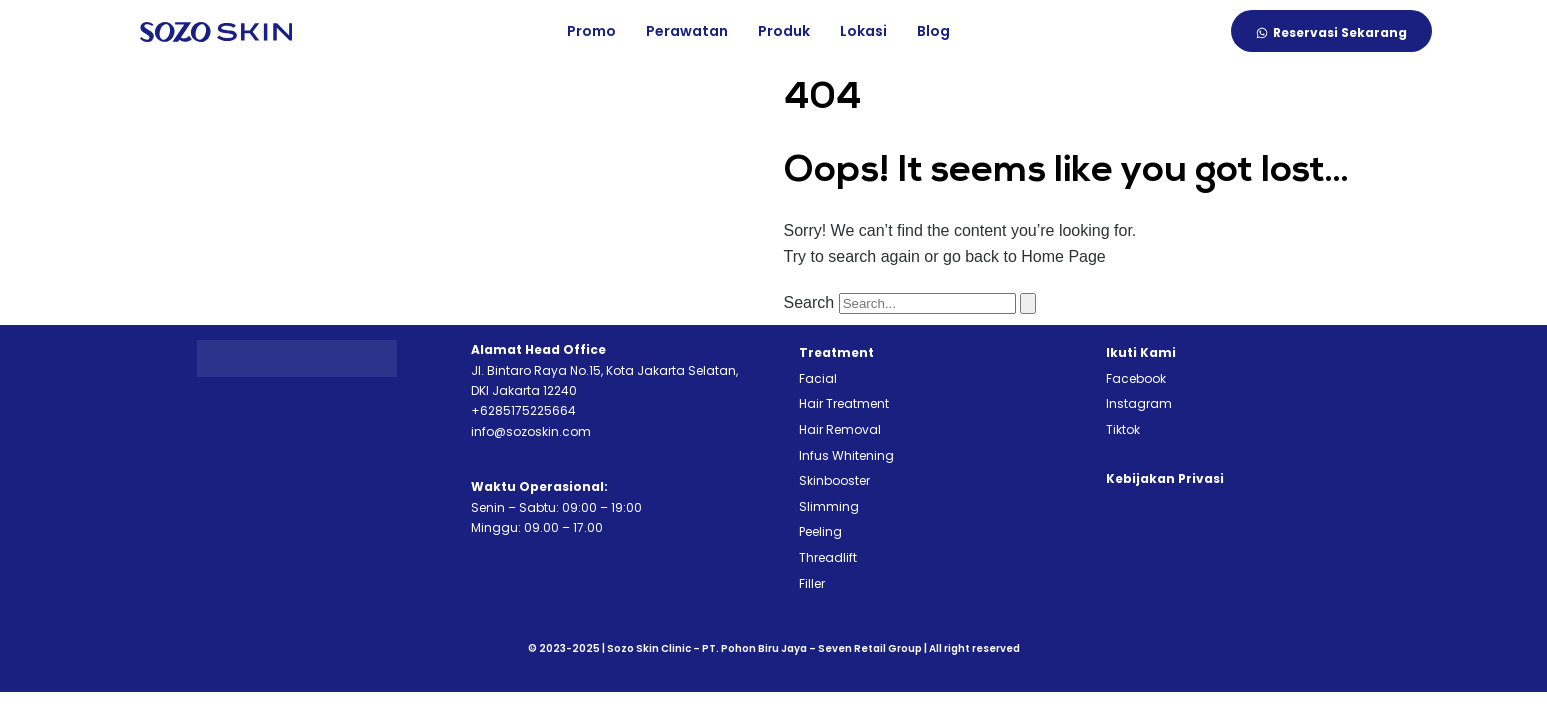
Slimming (829, 506)
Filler (812, 583)
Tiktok (1123, 429)
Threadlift (828, 557)
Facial (818, 378)
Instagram (1139, 403)
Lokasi (863, 31)
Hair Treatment (844, 403)
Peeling (820, 531)
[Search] (1028, 303)
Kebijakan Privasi (1165, 478)
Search (809, 302)
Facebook (1136, 378)
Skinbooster (834, 480)
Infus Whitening (846, 455)
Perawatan (687, 31)
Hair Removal (840, 429)
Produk (784, 31)
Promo (591, 31)
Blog (933, 31)
